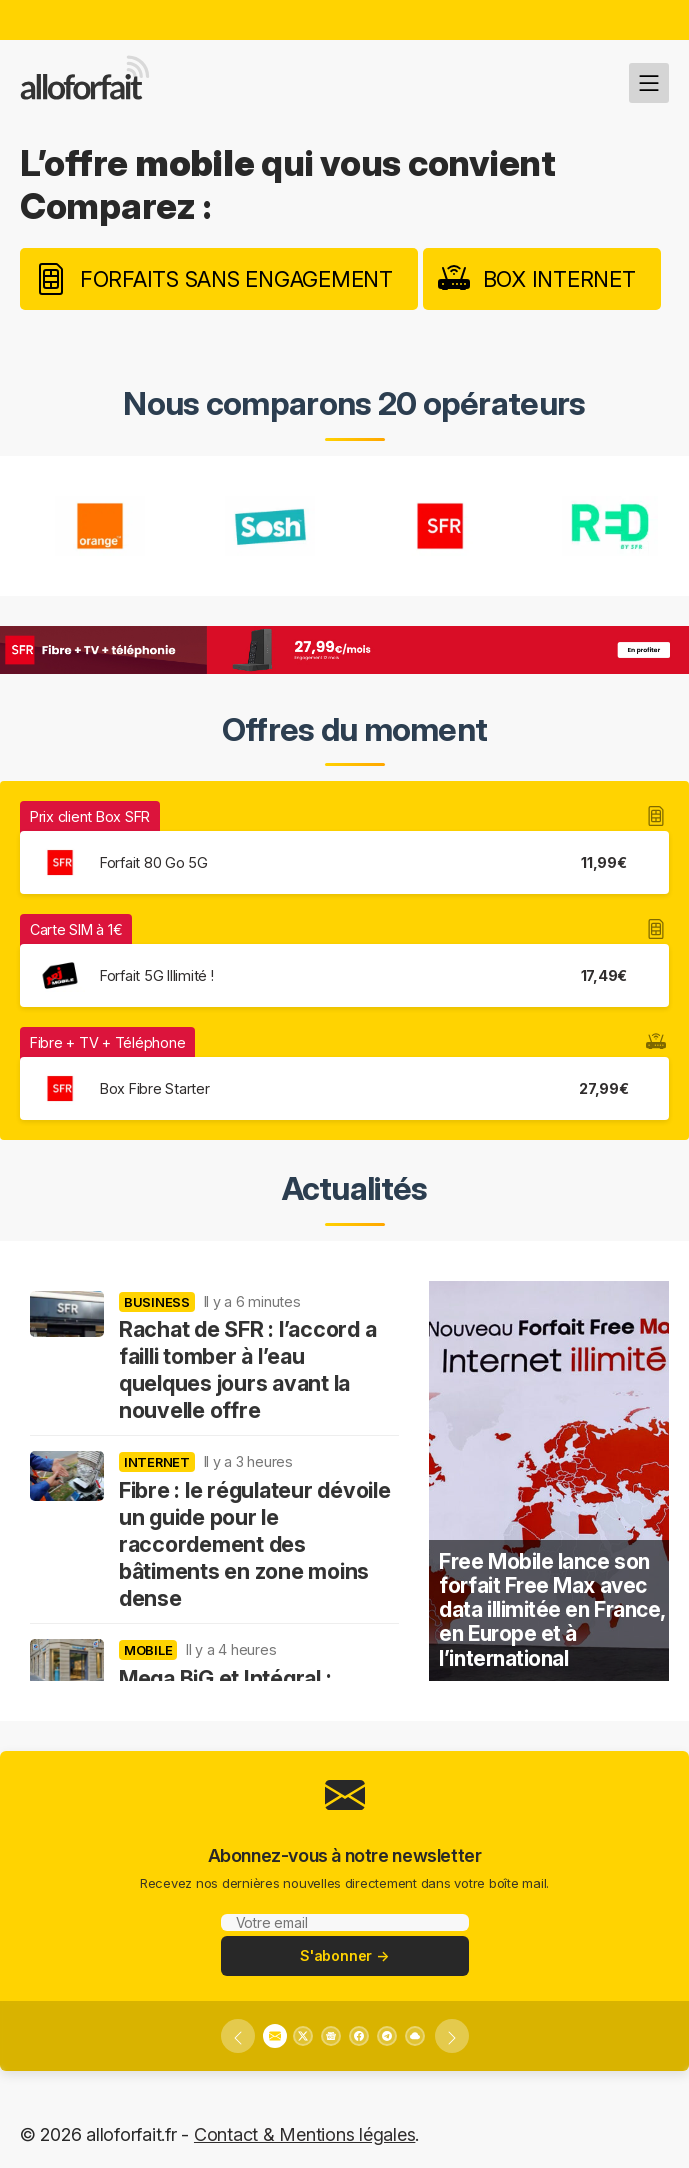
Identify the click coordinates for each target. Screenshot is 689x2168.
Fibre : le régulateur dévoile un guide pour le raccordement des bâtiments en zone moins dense (255, 1544)
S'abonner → (344, 1955)
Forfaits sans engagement (236, 279)
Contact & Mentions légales (304, 2134)
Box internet (559, 279)
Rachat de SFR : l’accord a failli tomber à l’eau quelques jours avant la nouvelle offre (247, 1369)
